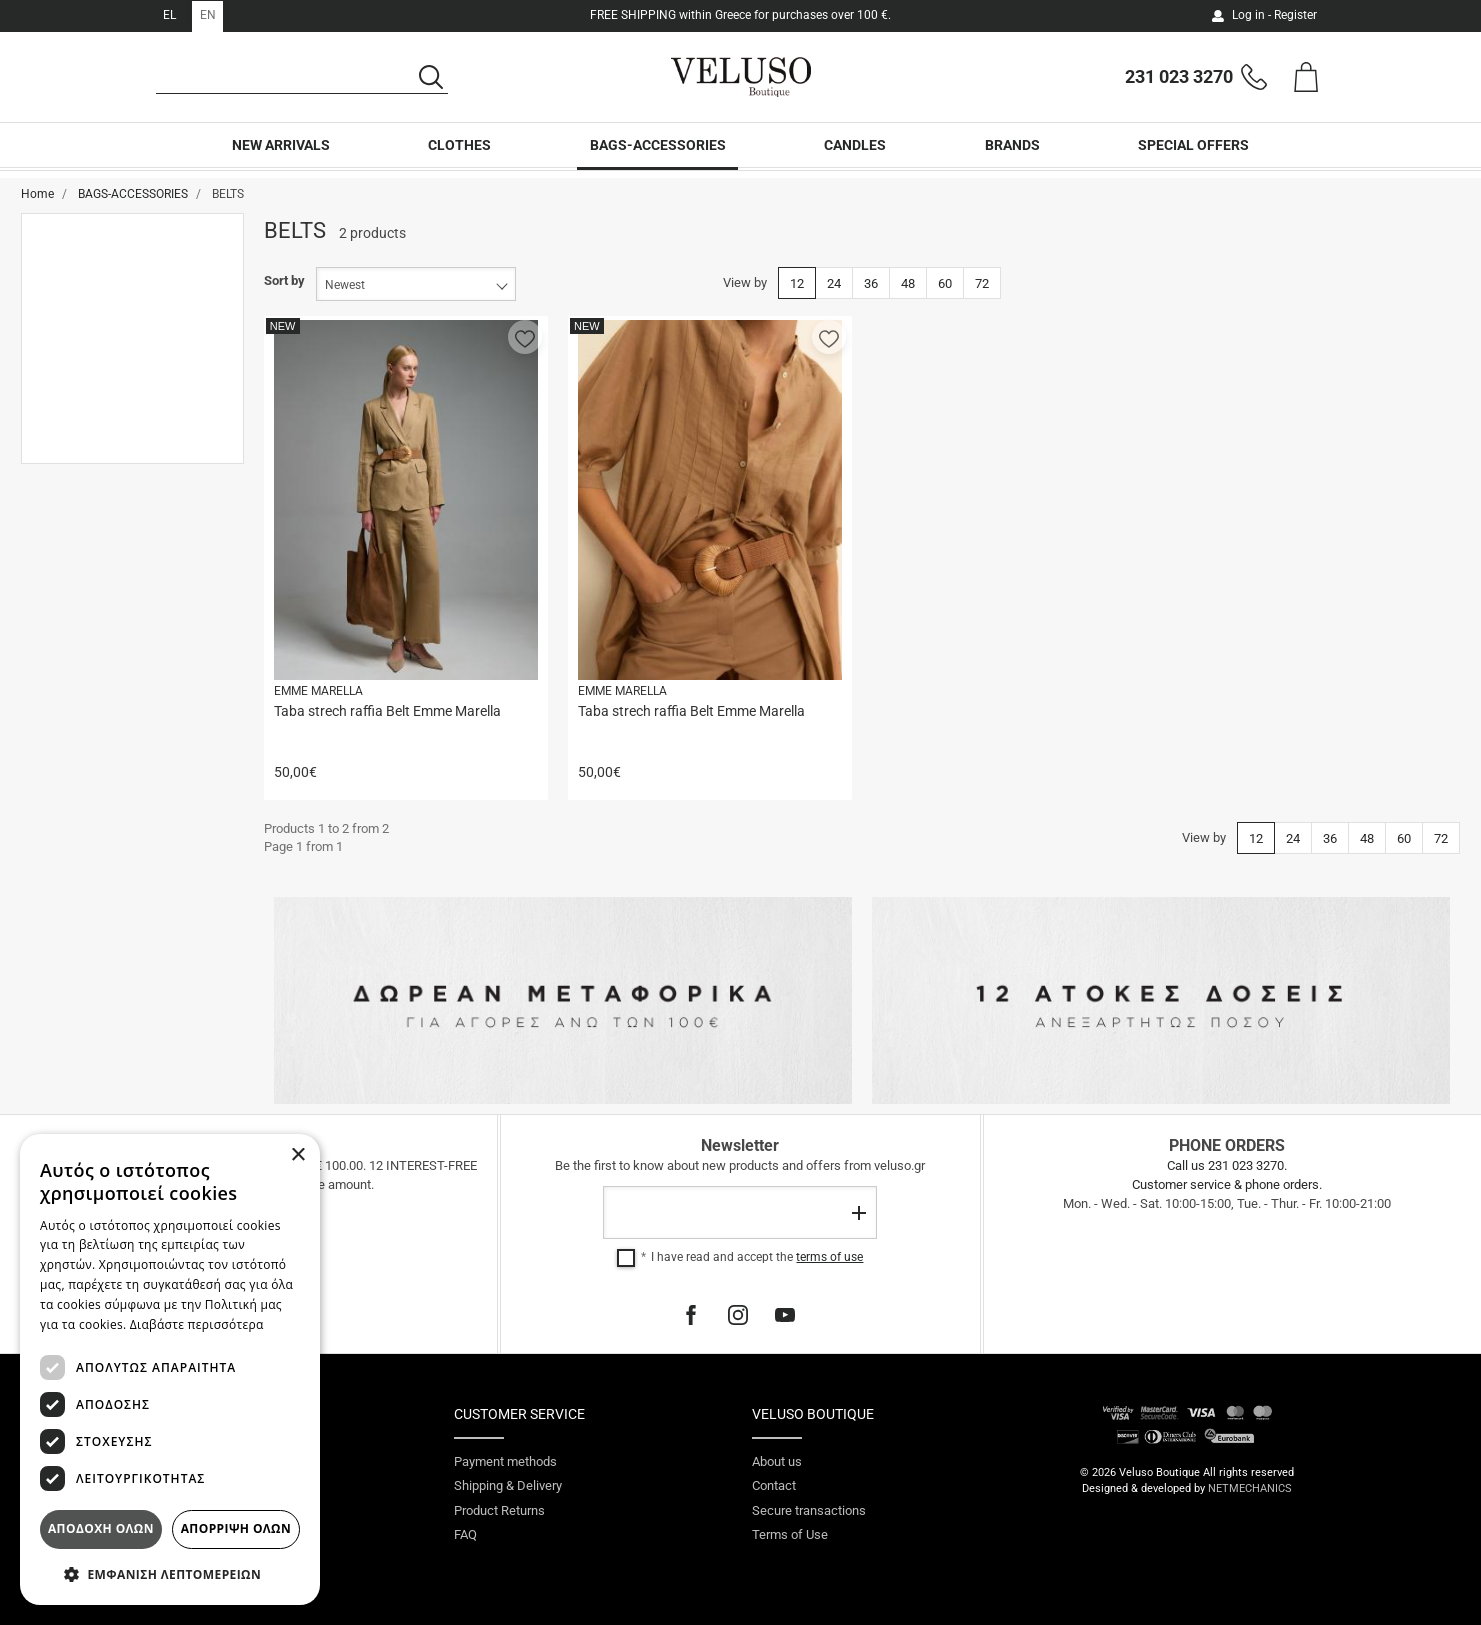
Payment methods (505, 1461)
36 (871, 283)
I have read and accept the (757, 1257)
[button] (525, 337)
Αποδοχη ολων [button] (101, 1528)
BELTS (84, 272)
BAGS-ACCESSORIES (658, 157)
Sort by (284, 280)
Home (37, 194)
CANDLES (855, 157)
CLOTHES (459, 157)
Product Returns (499, 1510)
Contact (774, 1485)
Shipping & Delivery (508, 1485)
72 (982, 283)
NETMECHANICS (1250, 1488)
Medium (89, 431)
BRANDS (1012, 157)
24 (834, 283)
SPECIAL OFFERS (1193, 157)
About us (777, 1461)
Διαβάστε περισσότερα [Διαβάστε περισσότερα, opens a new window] (197, 1324)
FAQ (465, 1534)
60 (945, 283)
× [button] (297, 1155)
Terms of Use (790, 1534)
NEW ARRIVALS (281, 157)
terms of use (829, 1257)
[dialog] (170, 1369)
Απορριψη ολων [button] (236, 1528)
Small (82, 402)
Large (82, 459)
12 (797, 283)
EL (169, 15)
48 (908, 283)
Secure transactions (809, 1510)
